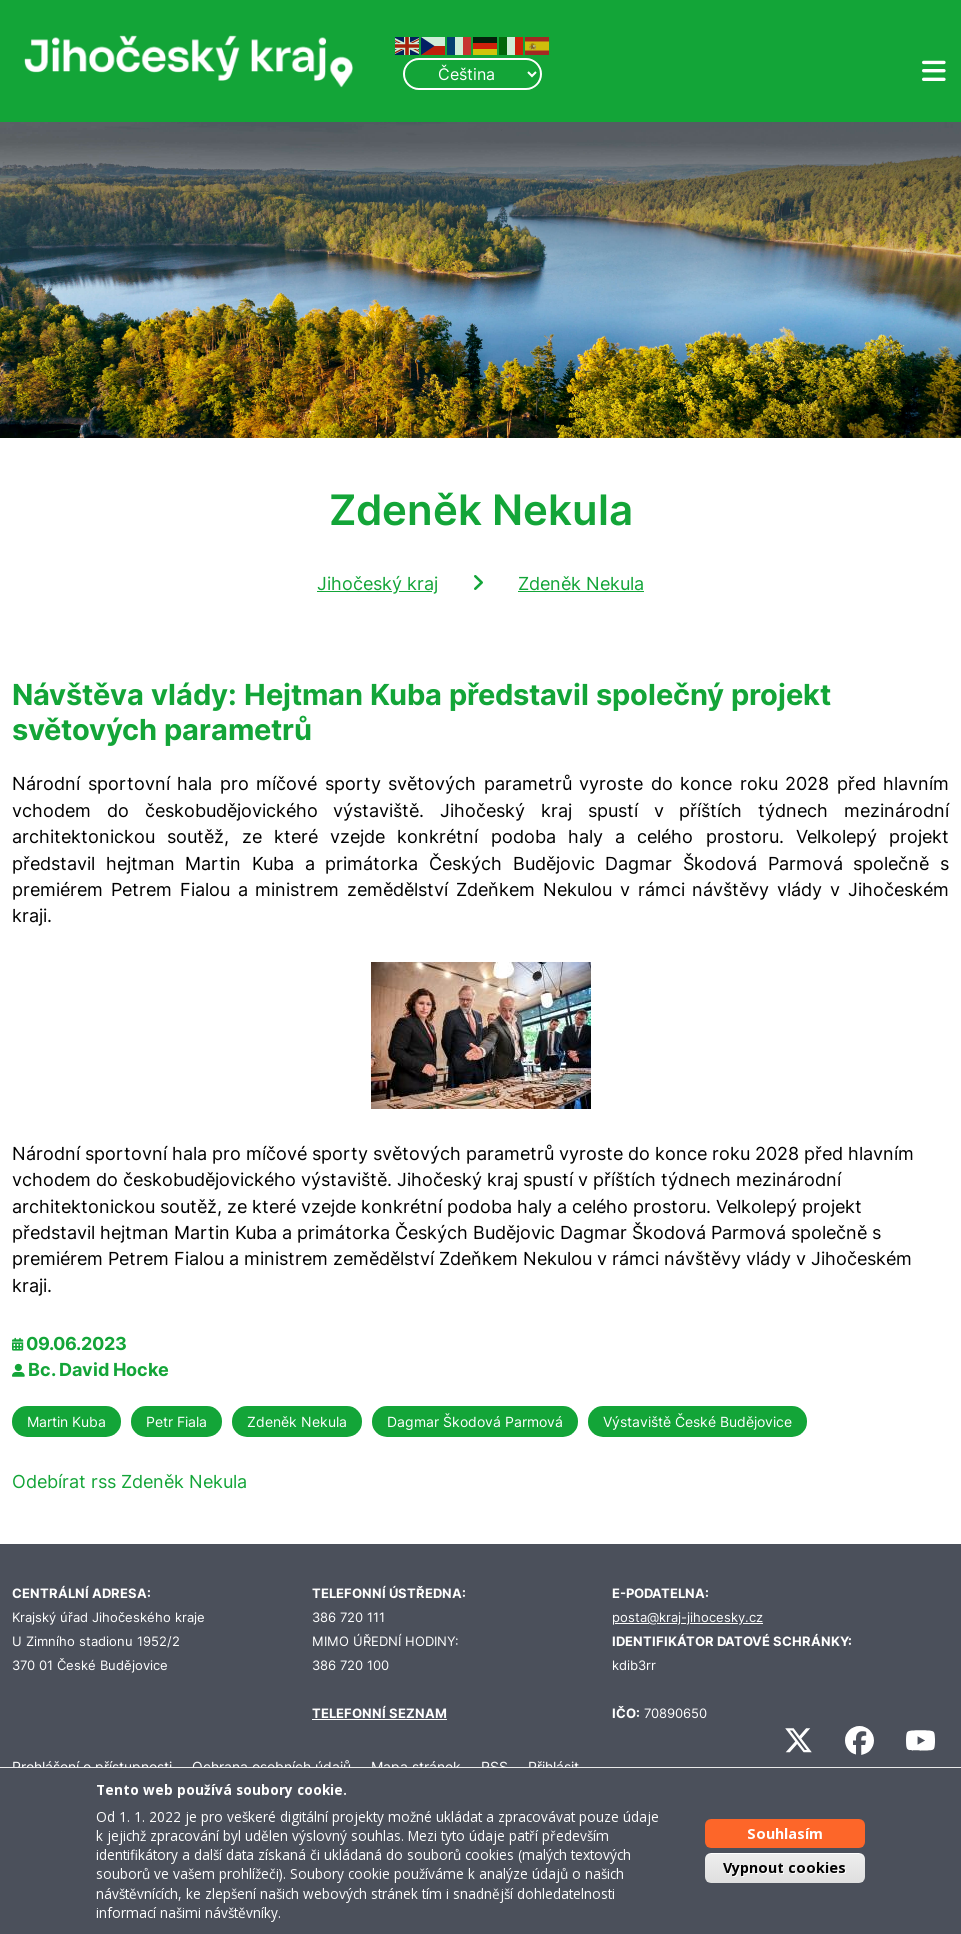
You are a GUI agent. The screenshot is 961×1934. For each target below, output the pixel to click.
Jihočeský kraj (377, 583)
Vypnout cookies (784, 1867)
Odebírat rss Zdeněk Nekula (129, 1481)
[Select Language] (472, 74)
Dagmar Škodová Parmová (475, 1421)
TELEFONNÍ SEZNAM (379, 1713)
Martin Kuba (66, 1421)
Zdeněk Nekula (581, 583)
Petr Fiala (176, 1421)
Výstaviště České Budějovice (697, 1421)
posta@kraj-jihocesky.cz (687, 1617)
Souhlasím (785, 1833)
